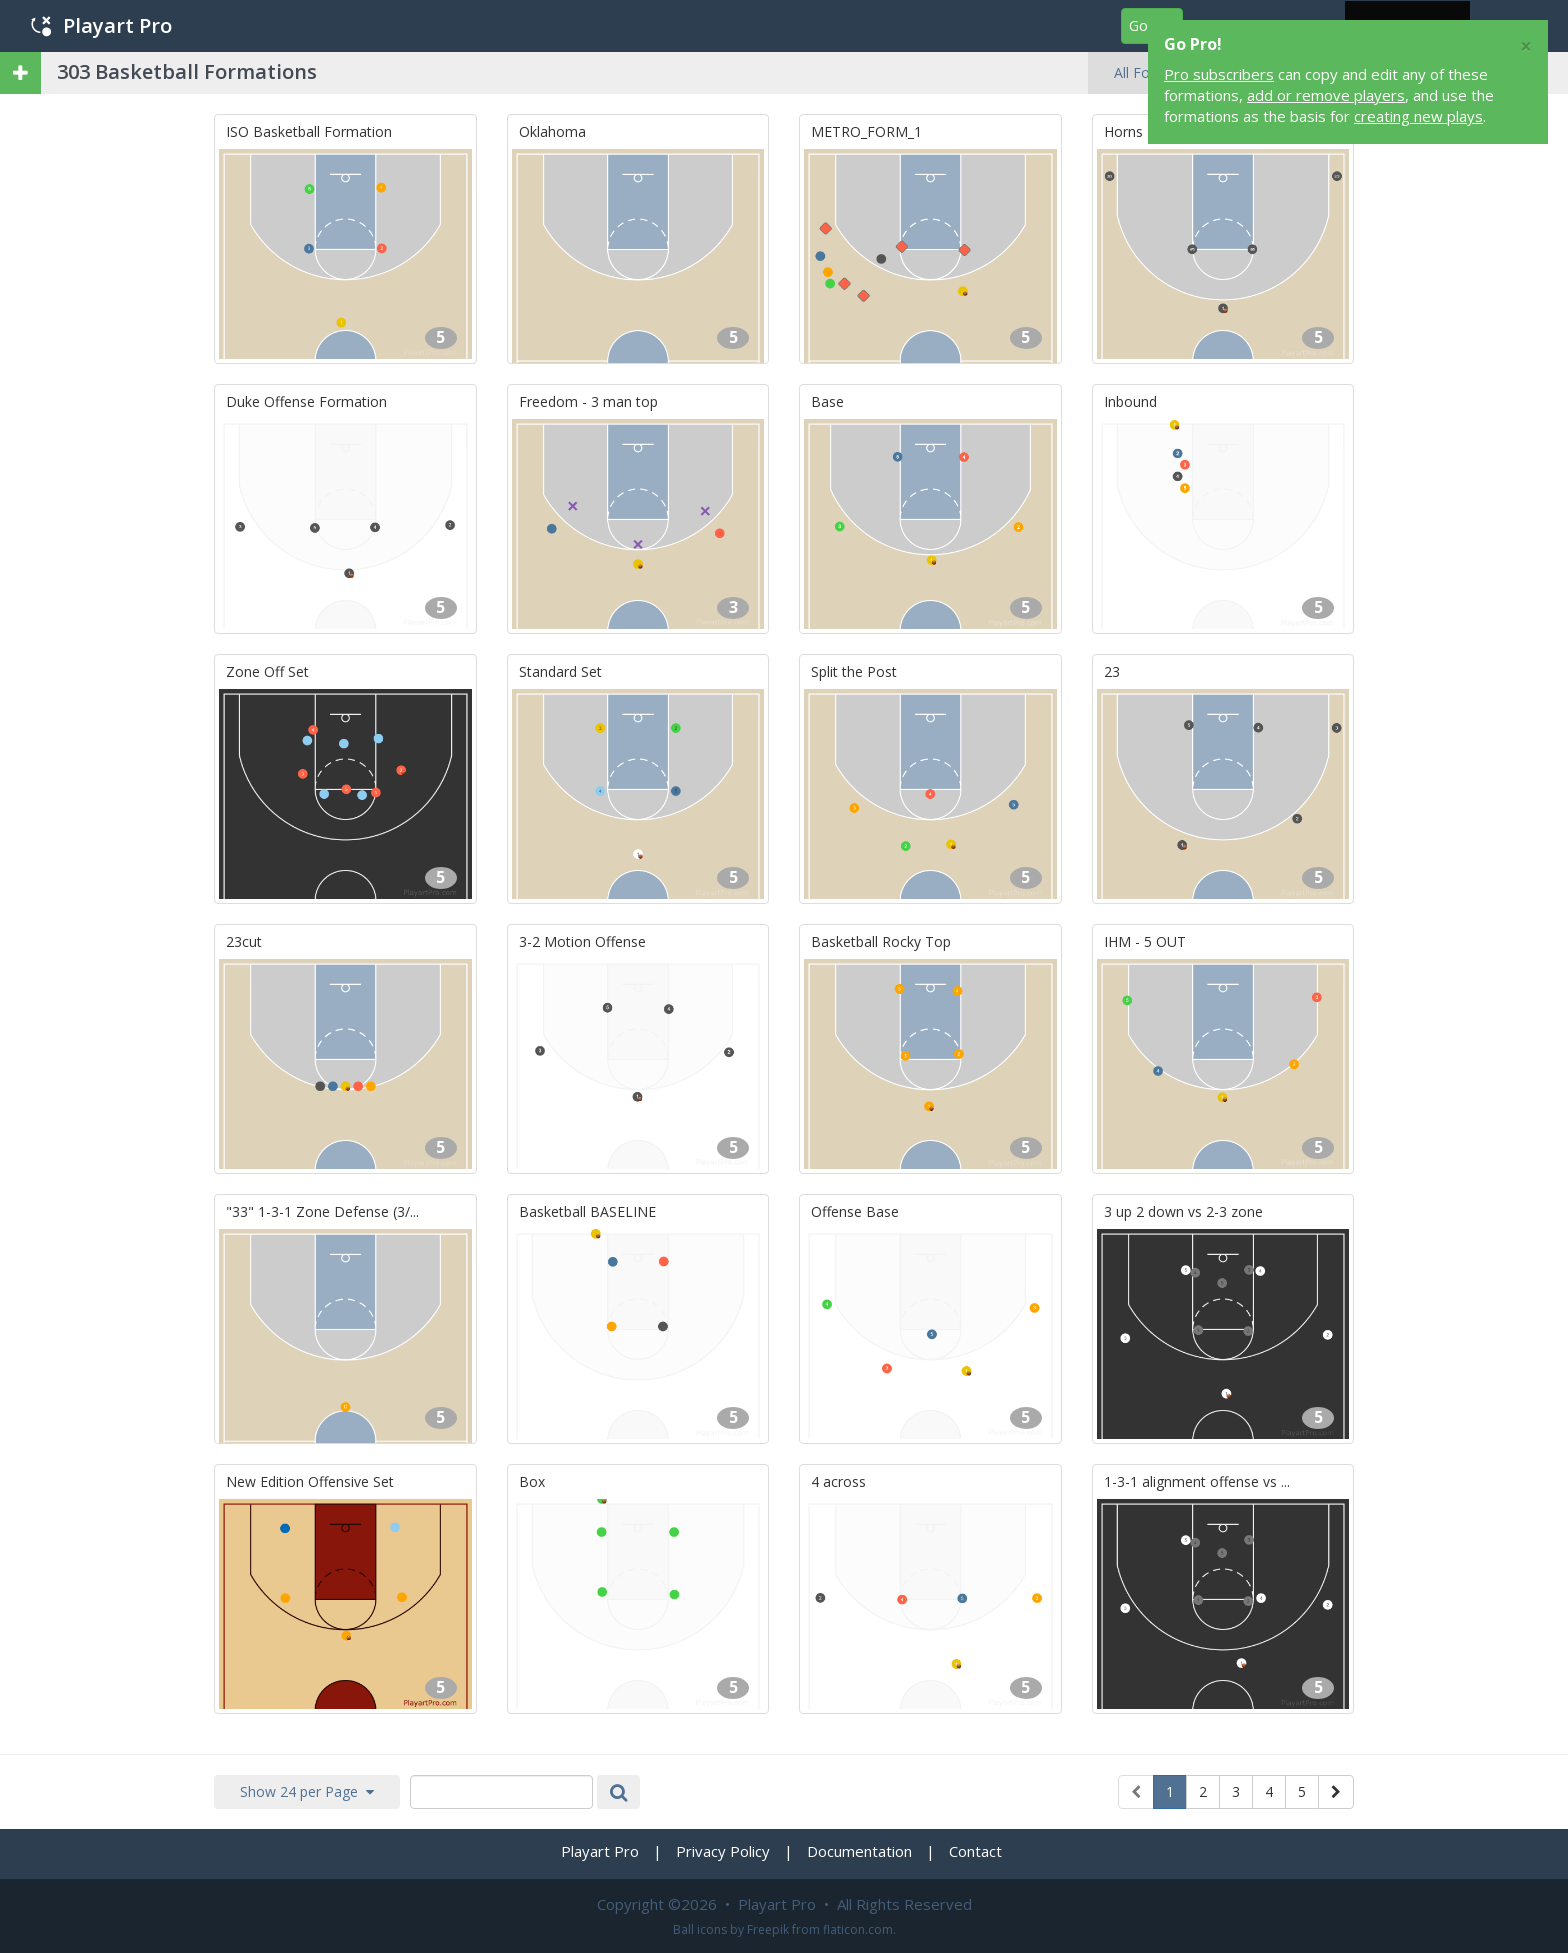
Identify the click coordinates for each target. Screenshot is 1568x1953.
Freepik (768, 1929)
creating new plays (1418, 116)
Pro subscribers (1219, 74)
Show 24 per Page (307, 1791)
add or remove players (1326, 95)
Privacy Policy (723, 1851)
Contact (975, 1851)
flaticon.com (858, 1929)
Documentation (859, 1851)
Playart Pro (101, 25)
